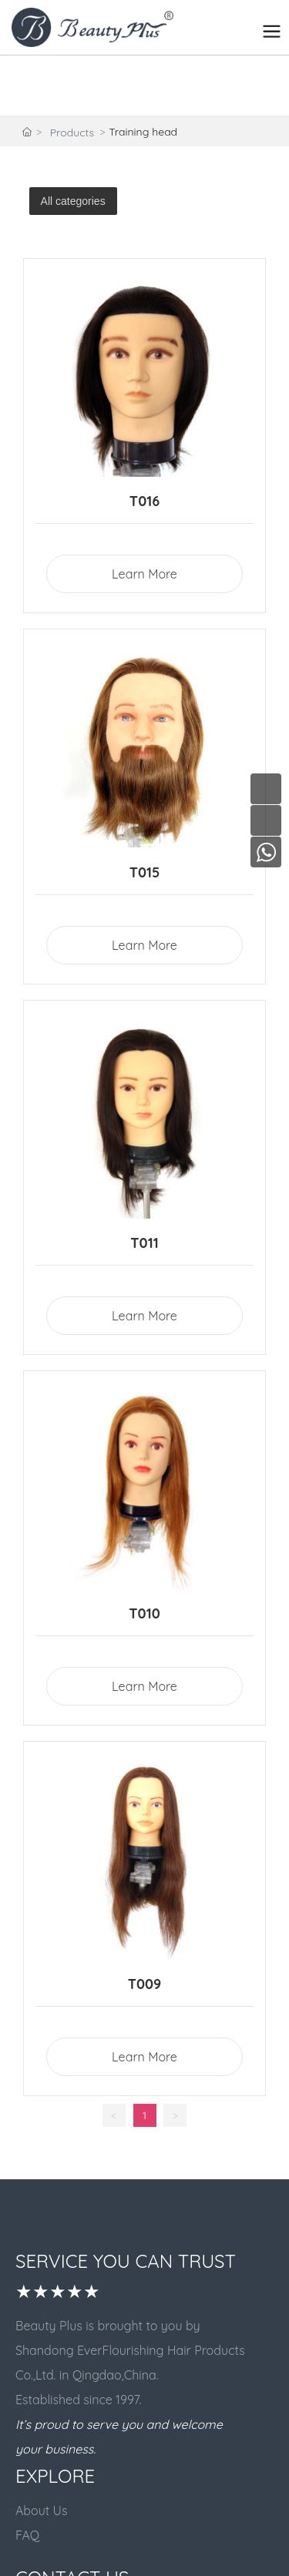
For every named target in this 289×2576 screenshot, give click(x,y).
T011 (144, 1243)
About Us (41, 2510)
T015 (144, 872)
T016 (144, 501)
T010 (144, 1613)
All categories (73, 201)
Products (72, 132)
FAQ (27, 2535)
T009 (145, 1984)
